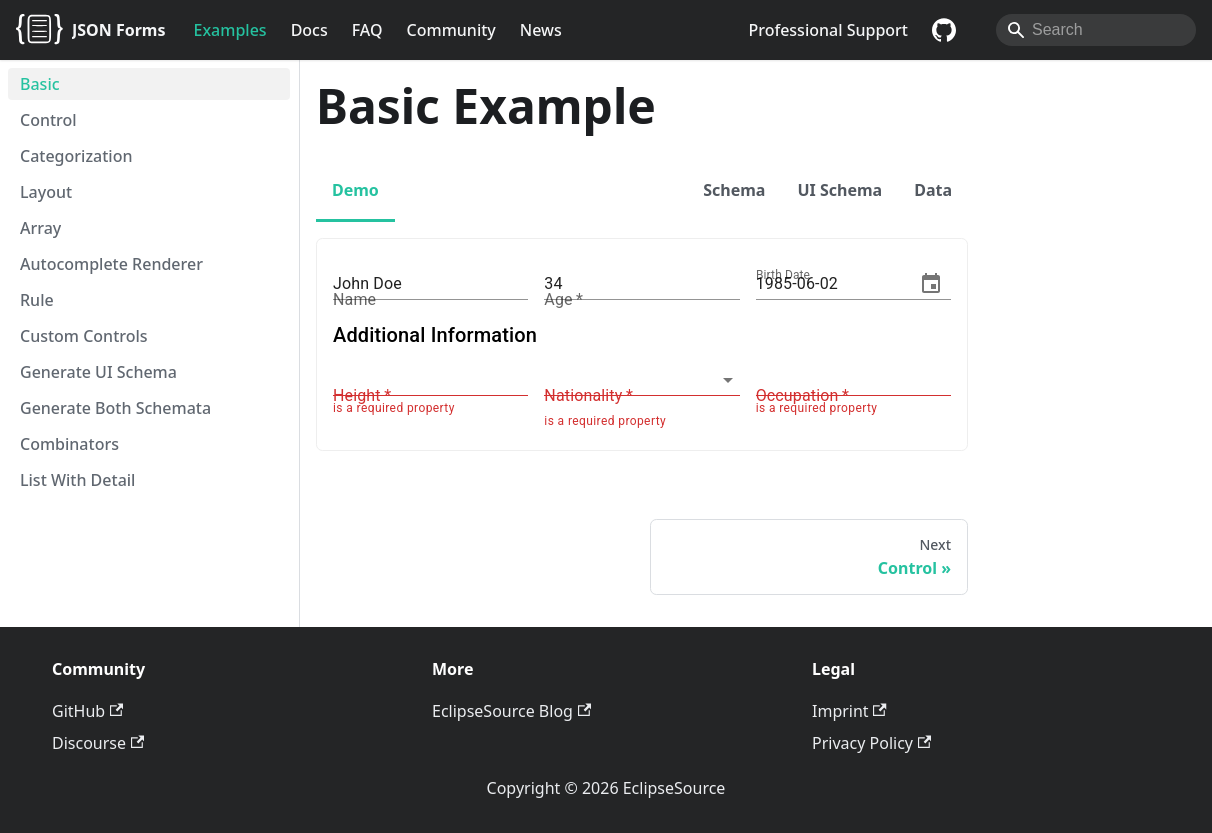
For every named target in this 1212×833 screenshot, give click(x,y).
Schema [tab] (734, 190)
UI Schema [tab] (839, 190)
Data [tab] (933, 190)
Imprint (849, 711)
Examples (230, 30)
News (541, 30)
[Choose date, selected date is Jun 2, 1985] (931, 284)
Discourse (98, 743)
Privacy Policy (871, 743)
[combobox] (626, 379)
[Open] (728, 380)
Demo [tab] (355, 190)
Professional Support (828, 30)
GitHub (87, 711)
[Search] (1096, 30)
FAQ (367, 30)
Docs (309, 30)
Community (451, 30)
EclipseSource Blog (511, 711)
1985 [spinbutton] (774, 283)
